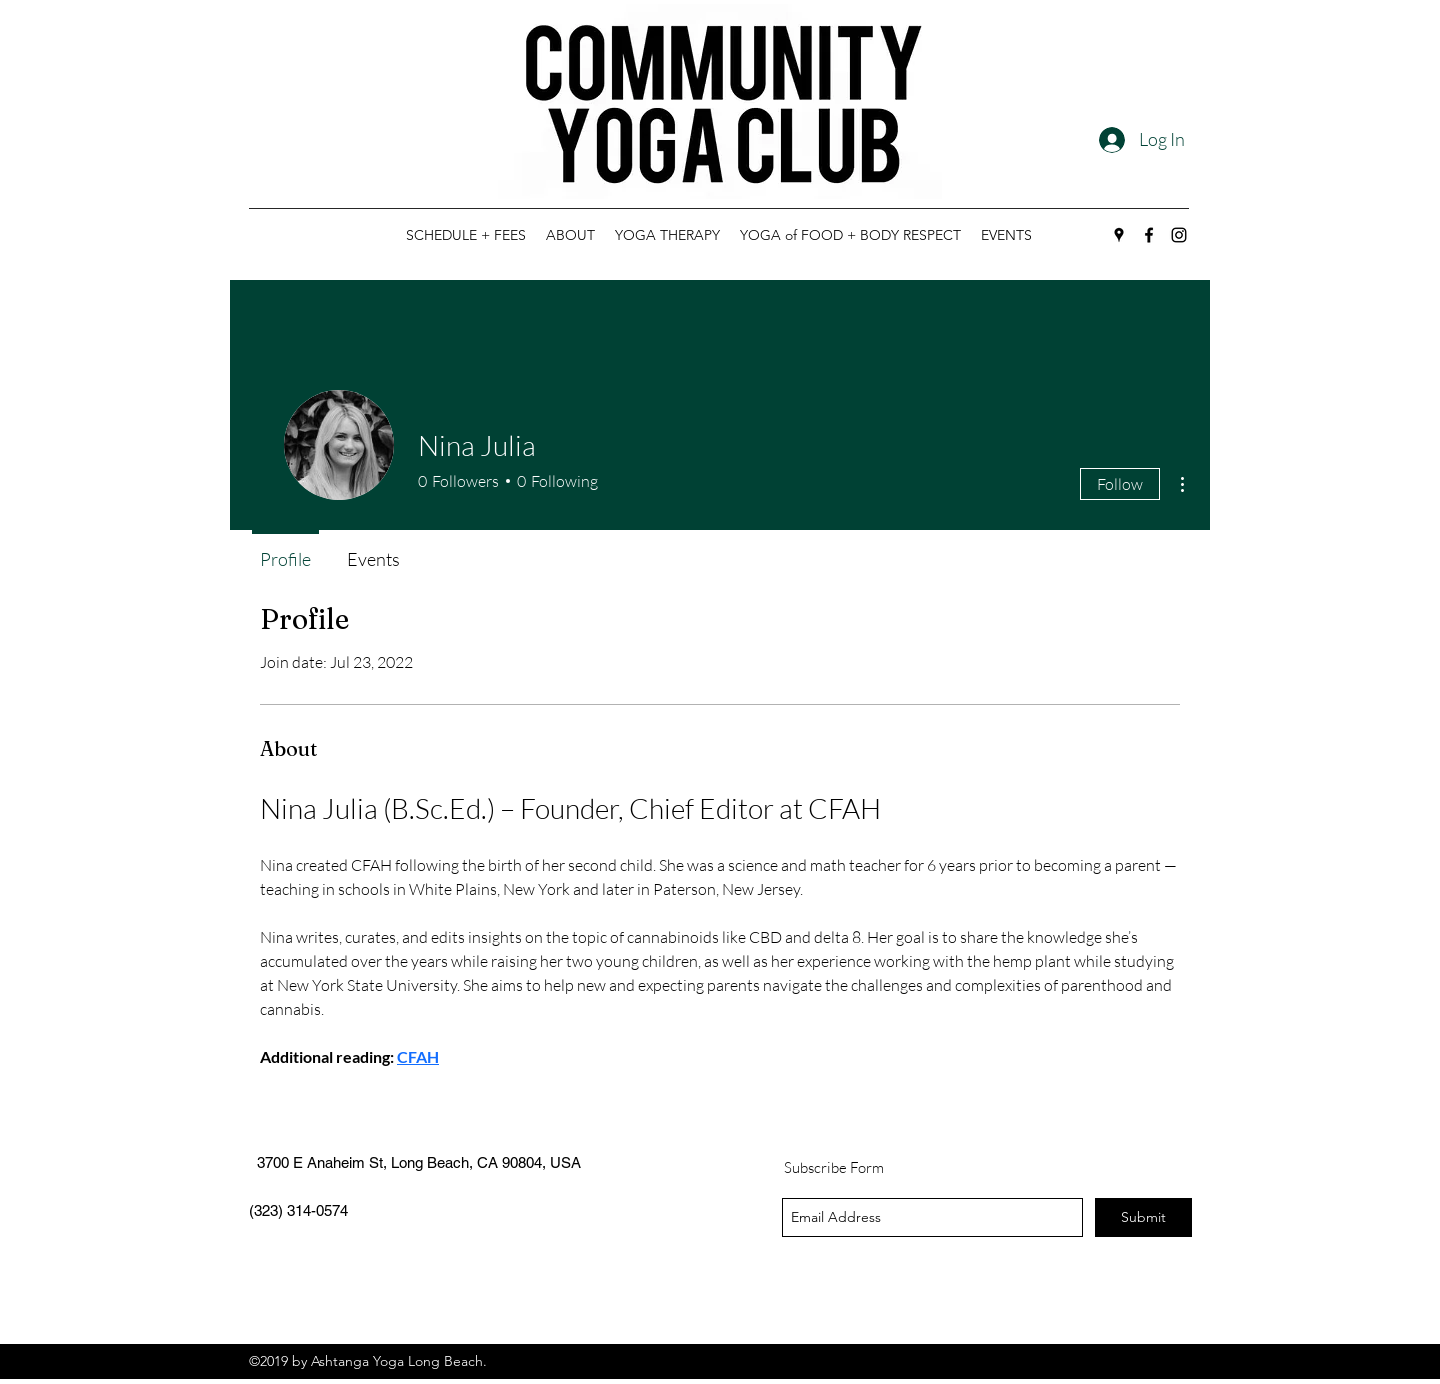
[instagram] (1179, 235)
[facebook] (1149, 235)
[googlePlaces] (1119, 235)
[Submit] (1143, 1217)
